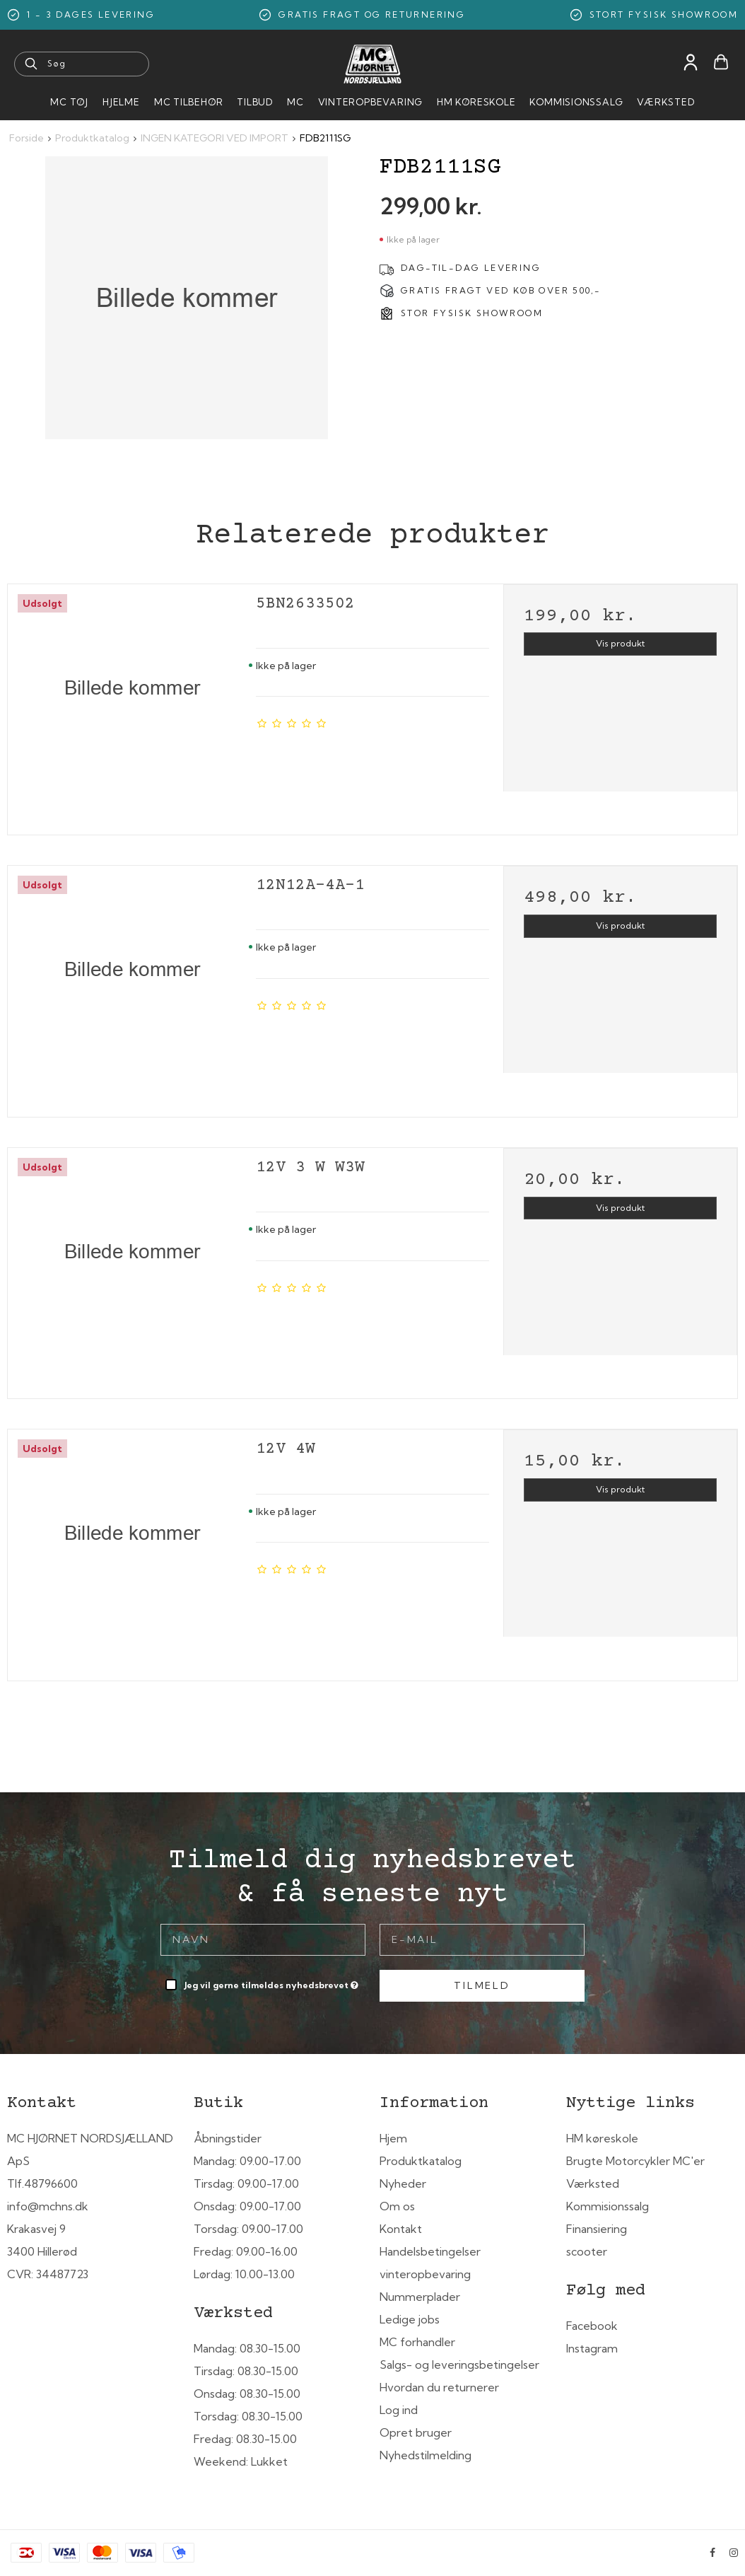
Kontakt (401, 2229)
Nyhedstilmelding (425, 2455)
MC (295, 102)
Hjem (393, 2138)
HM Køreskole (476, 102)
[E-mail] (482, 1938)
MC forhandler (417, 2342)
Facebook (592, 2326)
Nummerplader (420, 2297)
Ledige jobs (410, 2319)
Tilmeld (482, 1985)
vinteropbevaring (425, 2274)
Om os (397, 2206)
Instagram (592, 2348)
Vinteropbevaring (370, 102)
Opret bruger (416, 2432)
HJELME (121, 102)
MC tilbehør (188, 102)
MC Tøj (69, 102)
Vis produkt (620, 643)
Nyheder (403, 2183)
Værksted (665, 102)
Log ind (399, 2410)
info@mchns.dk (47, 2206)
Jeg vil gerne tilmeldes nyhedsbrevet (272, 1982)
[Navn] (262, 1938)
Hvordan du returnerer (439, 2387)
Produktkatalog (421, 2161)
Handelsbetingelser (430, 2251)
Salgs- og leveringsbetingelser (459, 2364)
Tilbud (255, 102)
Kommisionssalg (576, 102)
